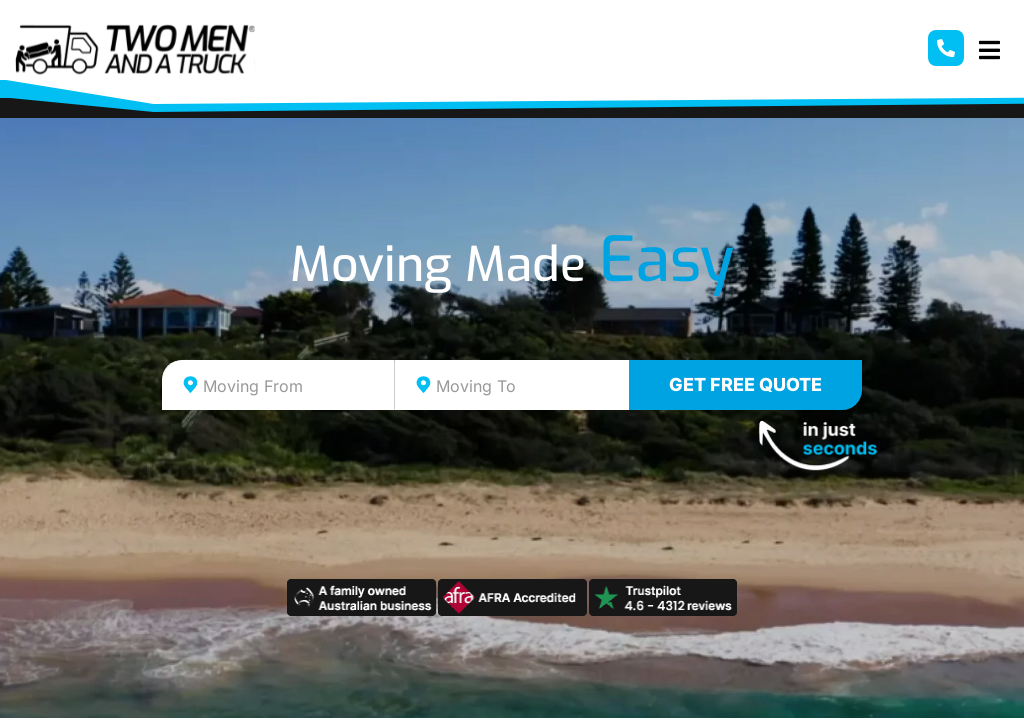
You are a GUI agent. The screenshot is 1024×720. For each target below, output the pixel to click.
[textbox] (296, 386)
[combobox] (278, 385)
